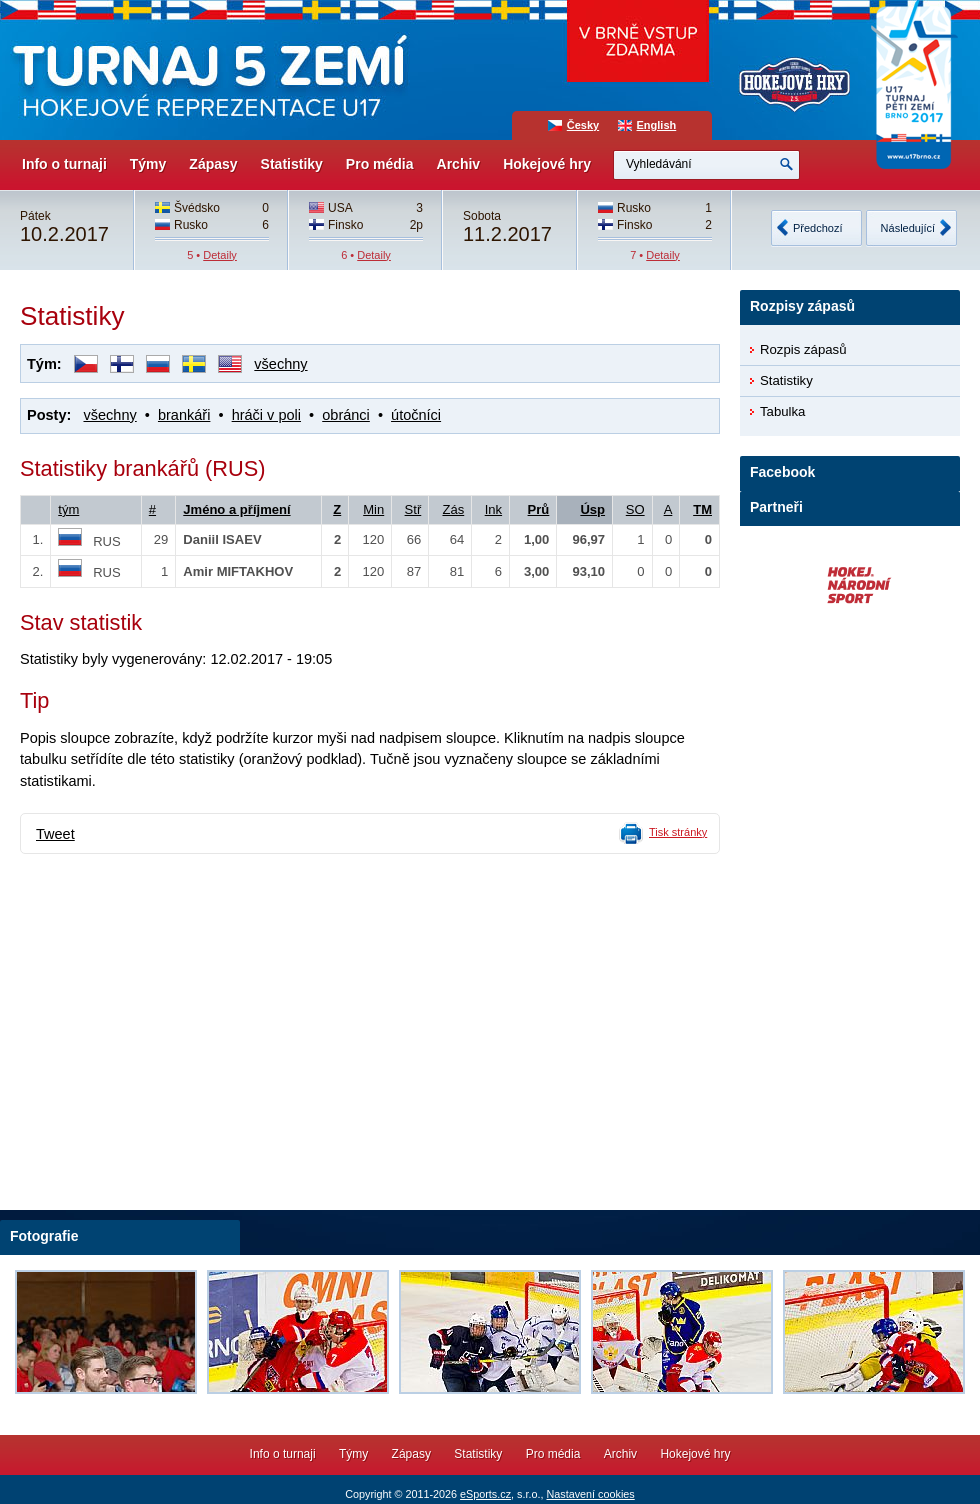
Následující (908, 228)
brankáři (184, 415)
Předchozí (818, 228)
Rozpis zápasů (803, 349)
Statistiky (292, 164)
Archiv (459, 164)
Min (373, 509)
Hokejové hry (547, 164)
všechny (280, 364)
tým (68, 509)
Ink (493, 509)
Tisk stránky (678, 832)
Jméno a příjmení (236, 509)
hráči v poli (266, 415)
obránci (346, 415)
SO (635, 509)
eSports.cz (485, 1494)
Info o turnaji (64, 164)
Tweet (55, 834)
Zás (453, 509)
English (657, 125)
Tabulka (782, 411)
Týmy (148, 164)
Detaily (220, 255)
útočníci (416, 415)
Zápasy (213, 164)
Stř (413, 509)
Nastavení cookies (590, 1494)
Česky (583, 125)
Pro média (380, 164)
